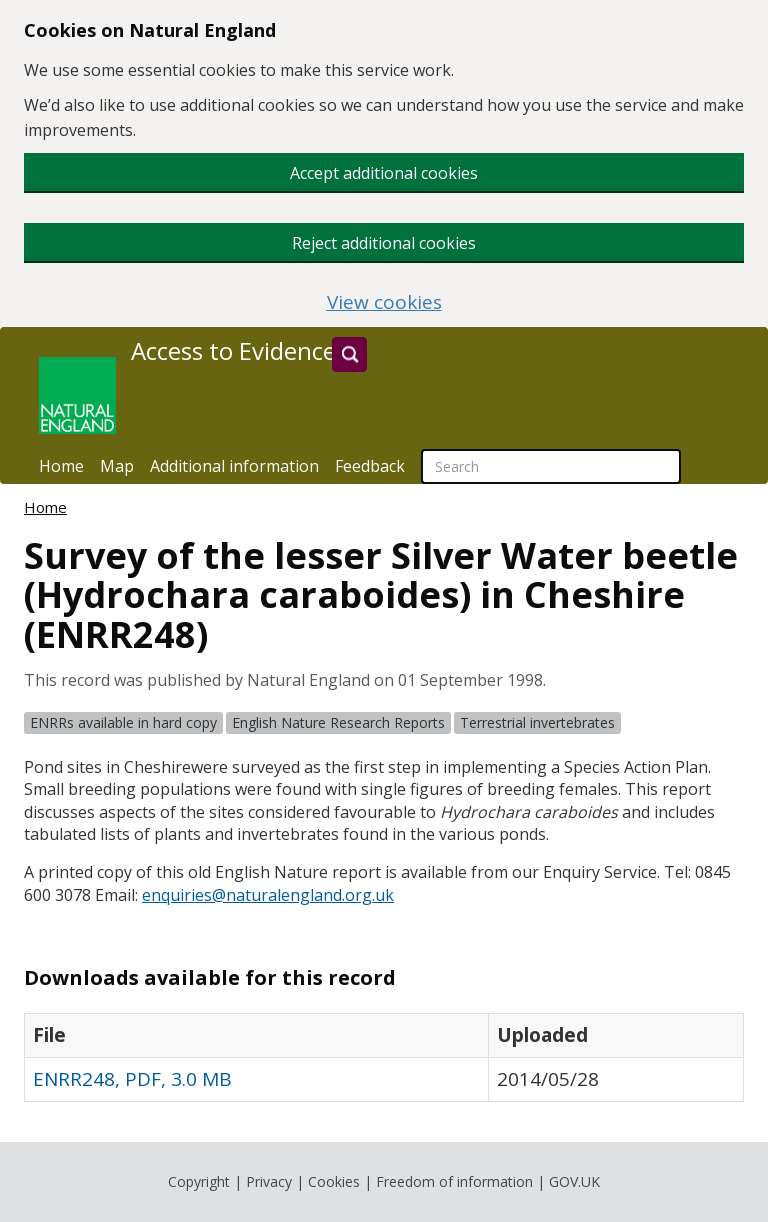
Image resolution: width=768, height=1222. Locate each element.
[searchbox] (551, 466)
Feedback (370, 466)
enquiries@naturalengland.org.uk (268, 895)
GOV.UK (574, 1181)
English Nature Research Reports (338, 722)
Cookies (334, 1181)
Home (61, 466)
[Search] (349, 354)
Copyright (199, 1181)
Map (117, 466)
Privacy (269, 1181)
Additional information (234, 466)
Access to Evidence (233, 351)
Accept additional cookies (384, 173)
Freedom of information (454, 1181)
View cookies (384, 302)
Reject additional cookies (384, 243)
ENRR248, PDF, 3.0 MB (132, 1079)
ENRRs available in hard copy (123, 722)
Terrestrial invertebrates (537, 722)
